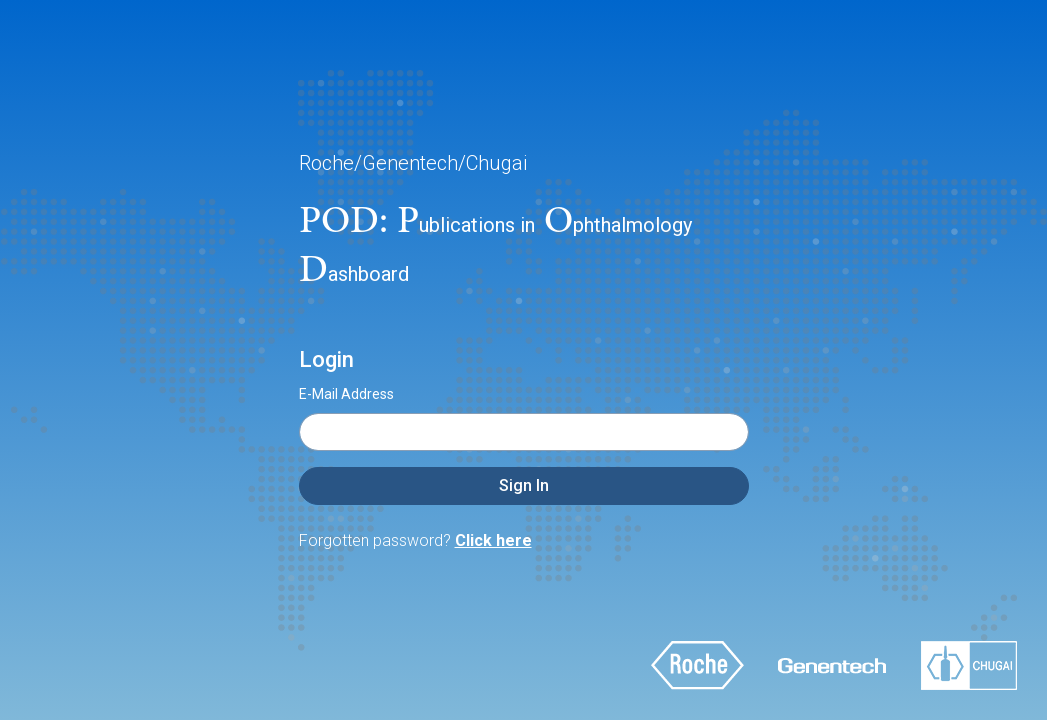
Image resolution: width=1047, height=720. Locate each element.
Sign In (524, 485)
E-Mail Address (346, 394)
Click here (493, 540)
